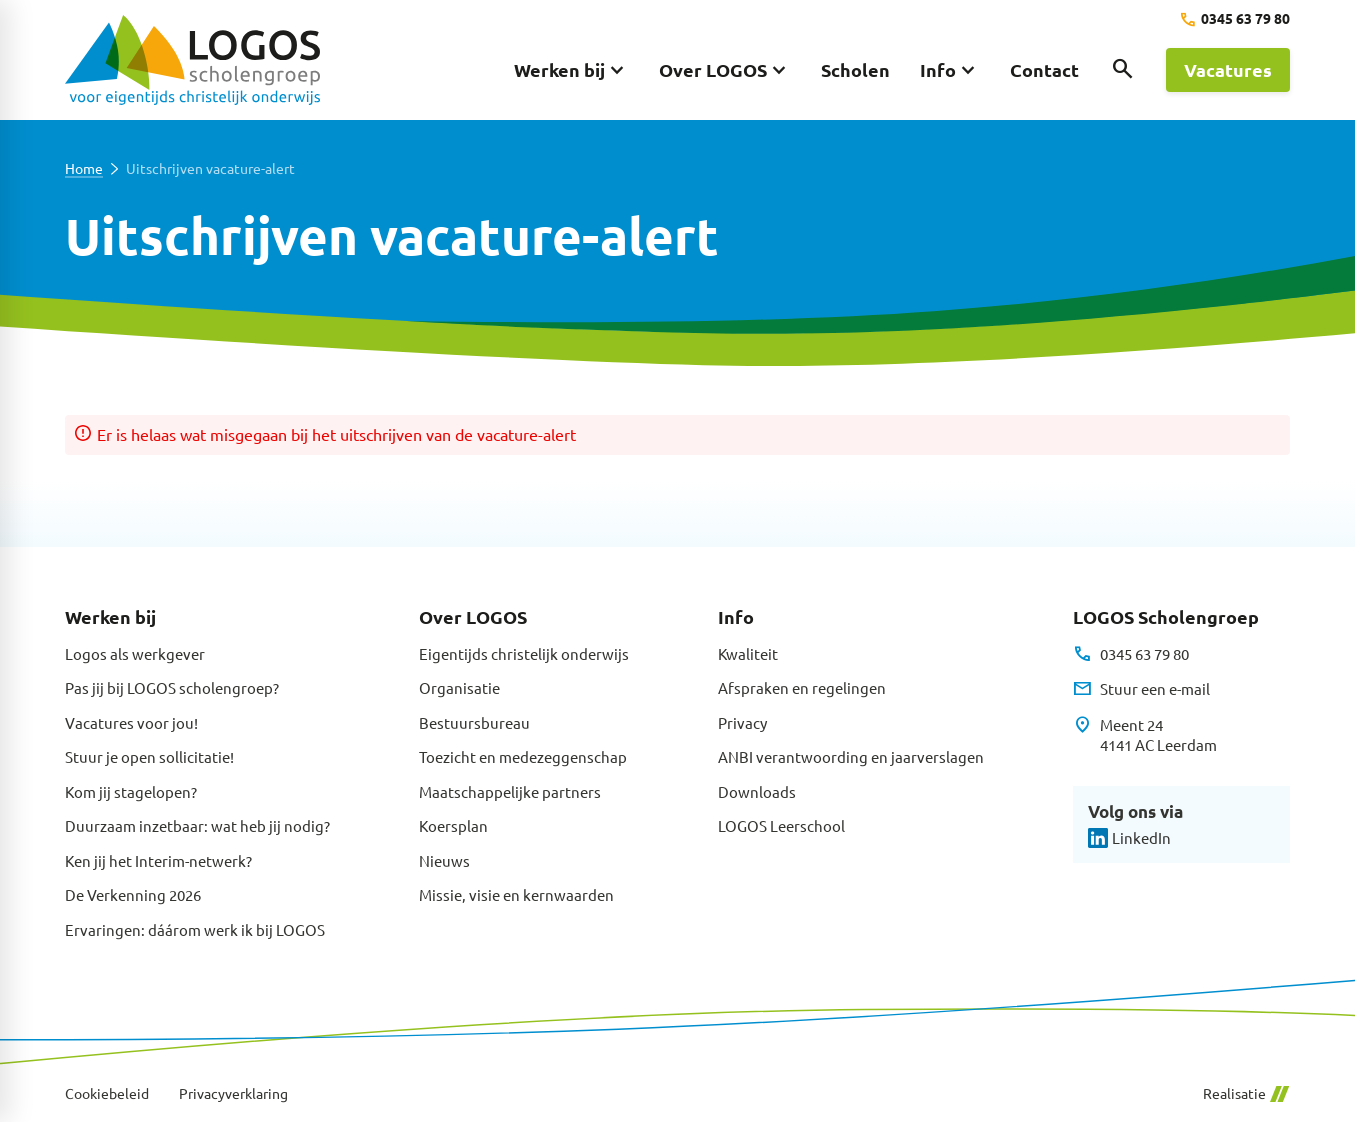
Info (736, 616)
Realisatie (1246, 1093)
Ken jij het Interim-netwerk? (158, 860)
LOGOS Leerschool (781, 825)
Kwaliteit (748, 653)
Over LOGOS (473, 616)
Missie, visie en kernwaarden (516, 894)
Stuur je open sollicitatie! (149, 756)
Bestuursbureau (474, 722)
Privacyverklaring (233, 1093)
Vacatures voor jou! (131, 722)
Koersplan (453, 825)
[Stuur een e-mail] (1142, 689)
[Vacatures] (1228, 70)
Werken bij (110, 616)
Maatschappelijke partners (510, 791)
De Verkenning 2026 (133, 894)
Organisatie (459, 687)
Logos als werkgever (135, 653)
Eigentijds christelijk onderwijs (524, 653)
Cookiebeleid (107, 1093)
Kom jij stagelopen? (131, 791)
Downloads (757, 791)
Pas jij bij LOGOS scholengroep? (172, 687)
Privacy (742, 722)
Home (84, 168)
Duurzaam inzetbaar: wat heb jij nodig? (197, 825)
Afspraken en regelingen (802, 687)
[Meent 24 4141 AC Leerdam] (1145, 735)
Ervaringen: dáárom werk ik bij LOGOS (195, 929)
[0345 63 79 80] (1234, 19)
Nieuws (444, 860)
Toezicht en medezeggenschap (523, 756)
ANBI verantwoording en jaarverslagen (851, 756)
